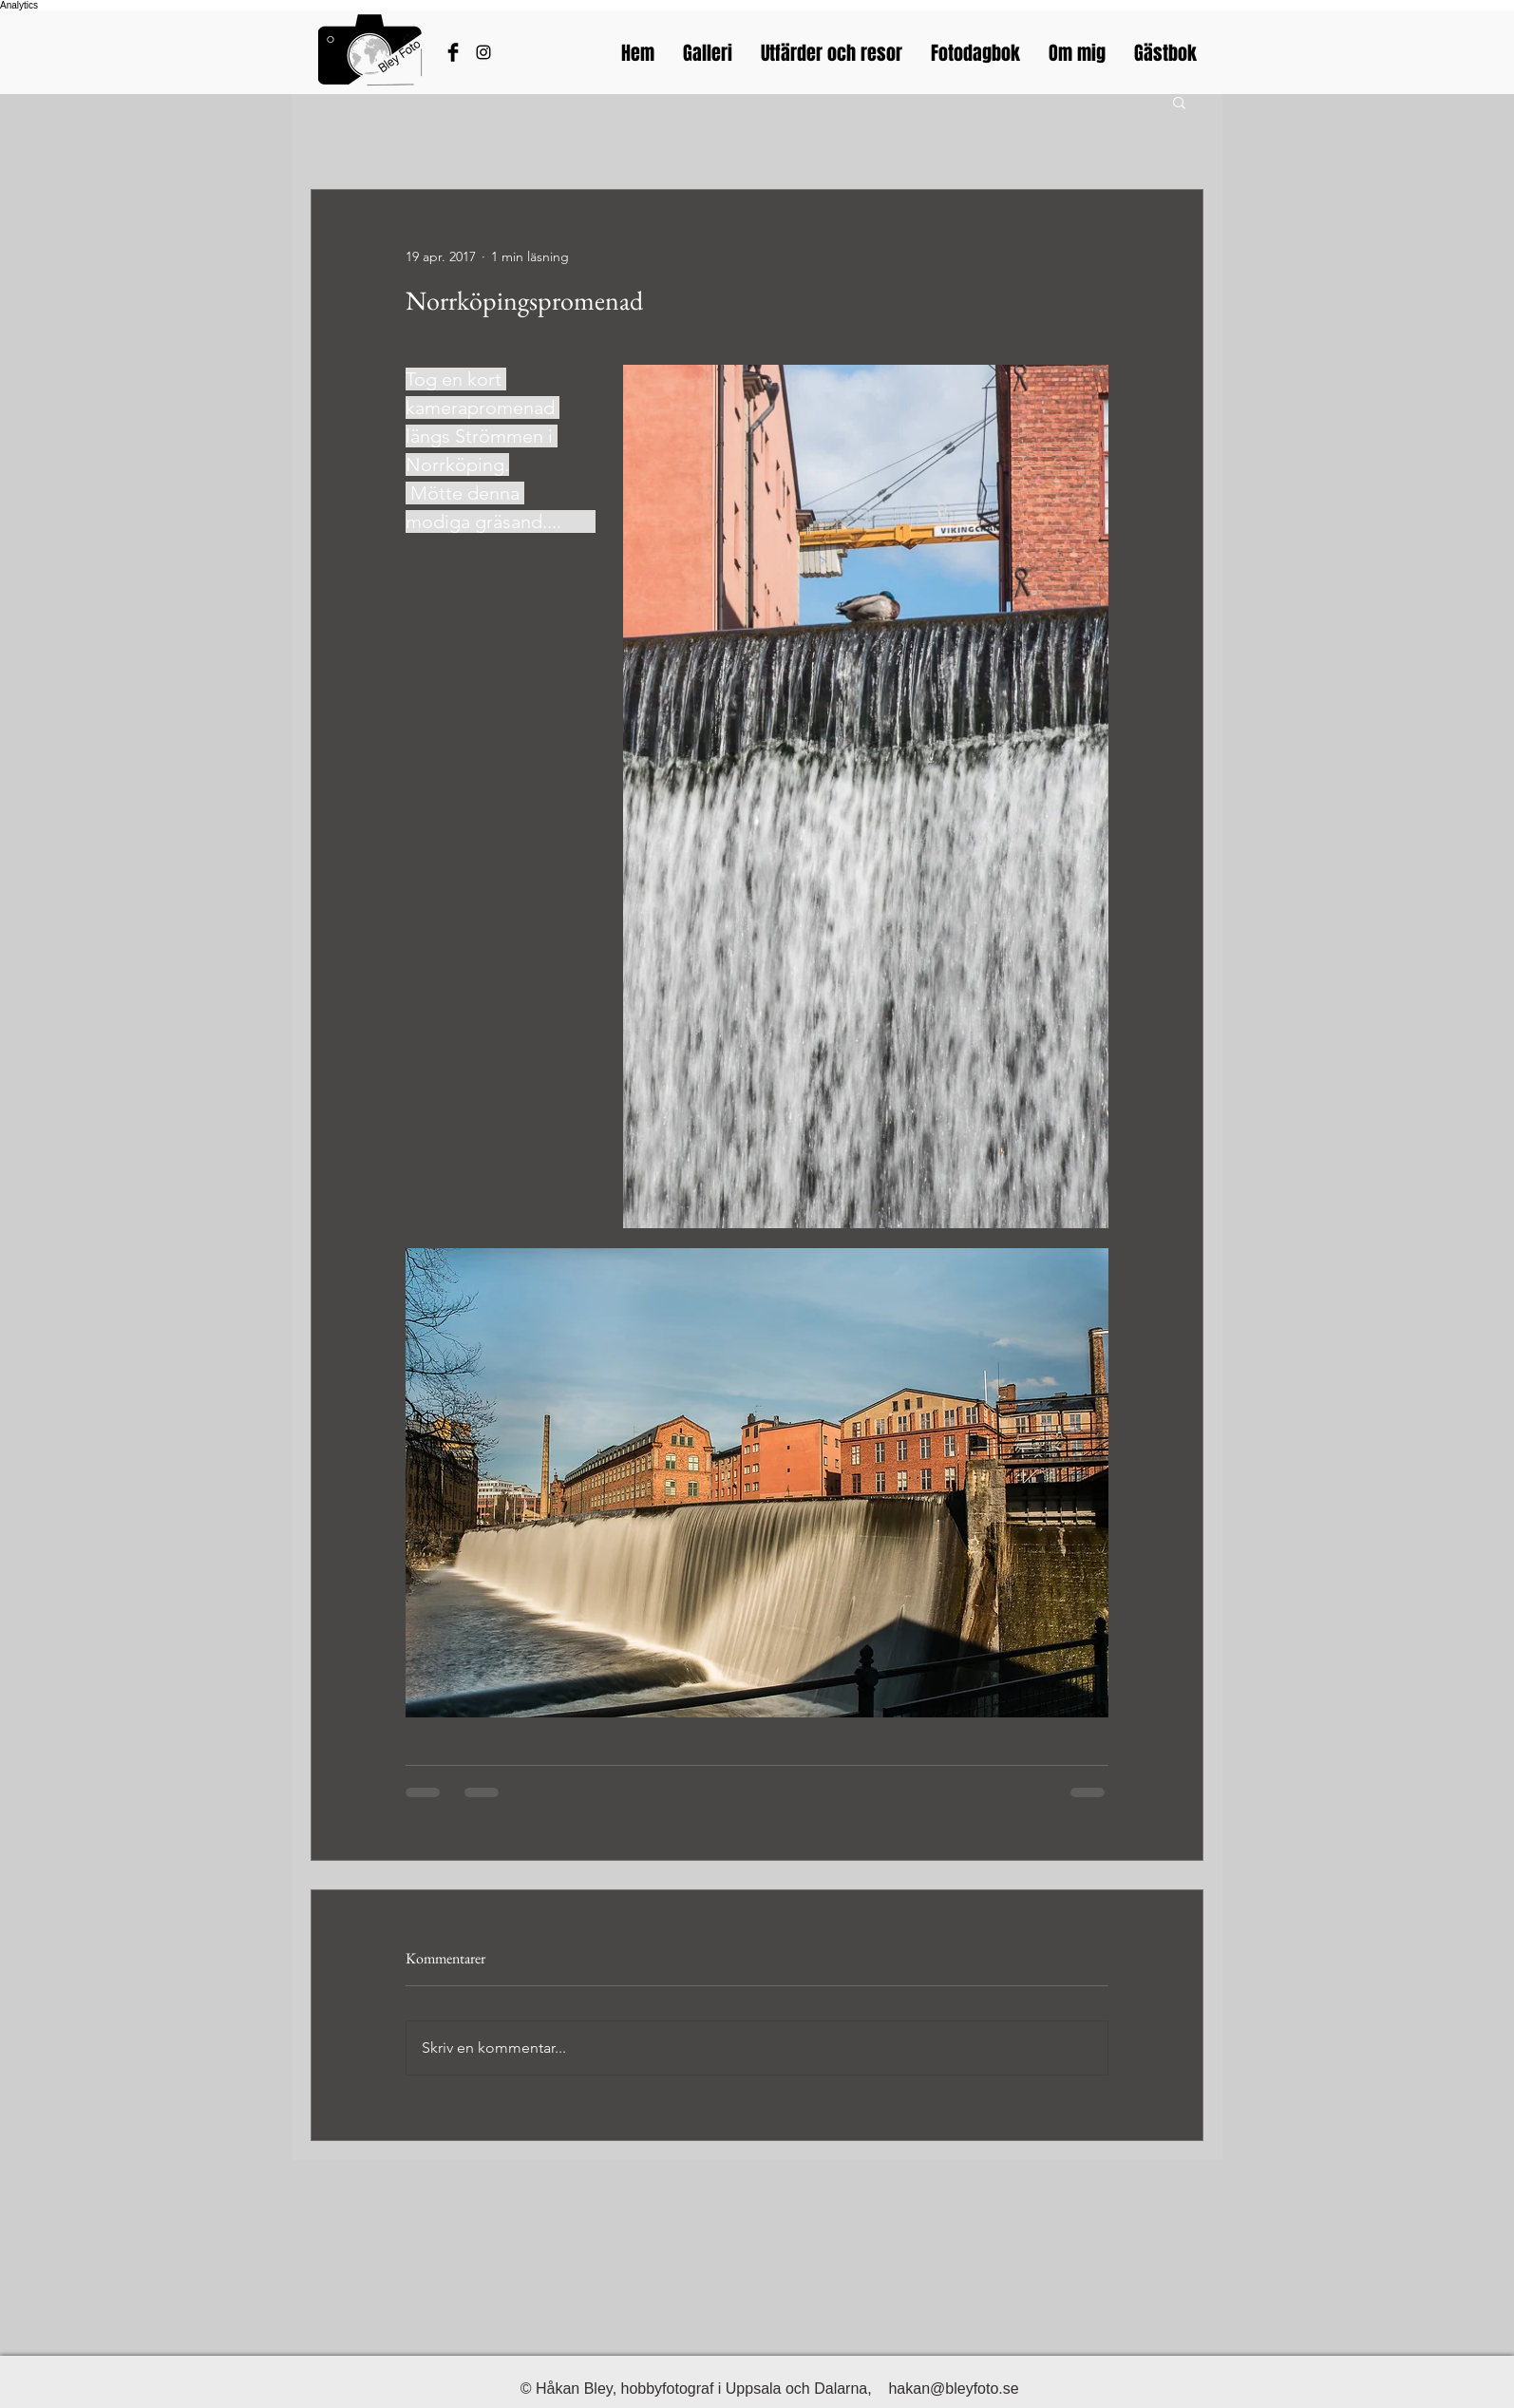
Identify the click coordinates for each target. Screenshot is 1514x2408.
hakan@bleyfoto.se (953, 2388)
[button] (1179, 101)
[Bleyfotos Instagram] (483, 52)
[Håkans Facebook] (453, 52)
